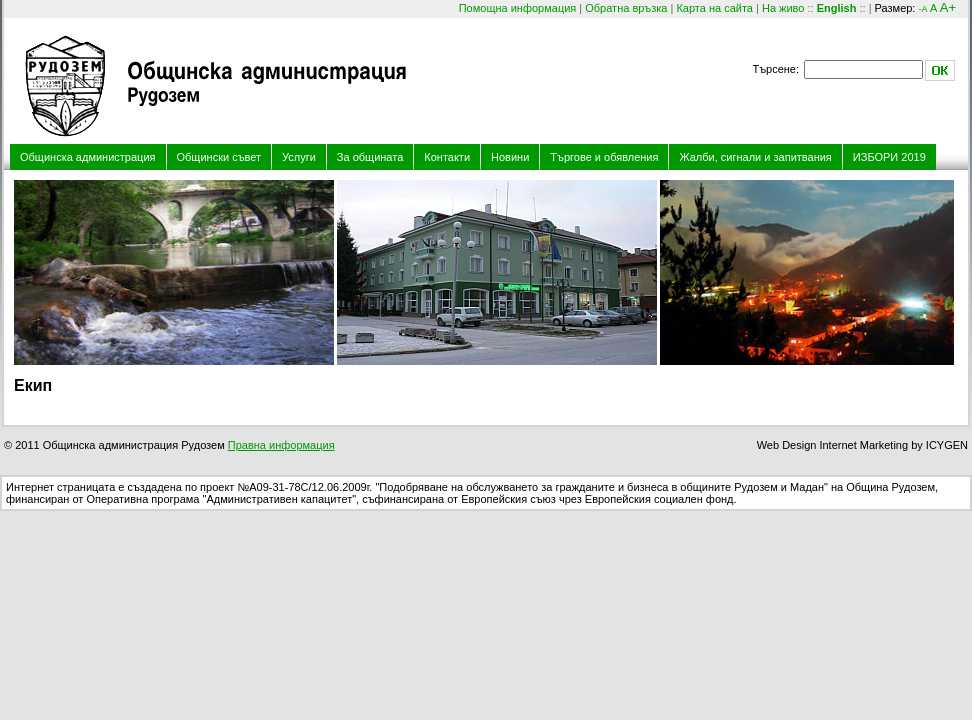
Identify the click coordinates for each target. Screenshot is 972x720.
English (837, 8)
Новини (510, 157)
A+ (948, 7)
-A (922, 9)
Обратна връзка (626, 8)
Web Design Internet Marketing (832, 445)
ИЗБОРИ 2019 (889, 157)
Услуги (299, 157)
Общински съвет (219, 157)
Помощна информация (518, 8)
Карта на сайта (714, 8)
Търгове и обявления (604, 157)
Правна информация (281, 445)
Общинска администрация (88, 157)
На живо (783, 8)
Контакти (447, 157)
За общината (370, 157)
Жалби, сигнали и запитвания (755, 157)
